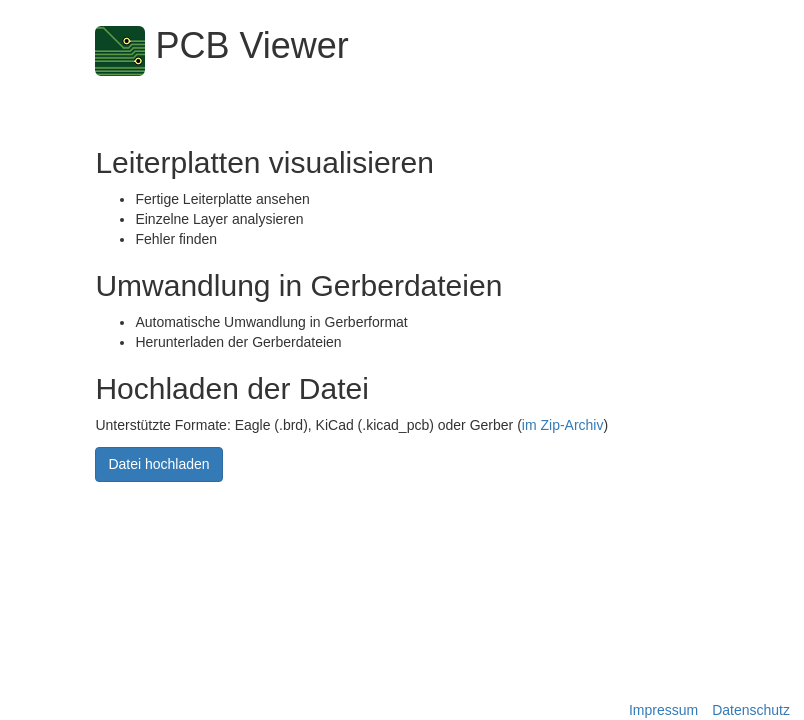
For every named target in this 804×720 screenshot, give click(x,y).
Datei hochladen (158, 465)
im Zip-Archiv (563, 425)
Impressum (663, 710)
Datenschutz (751, 710)
